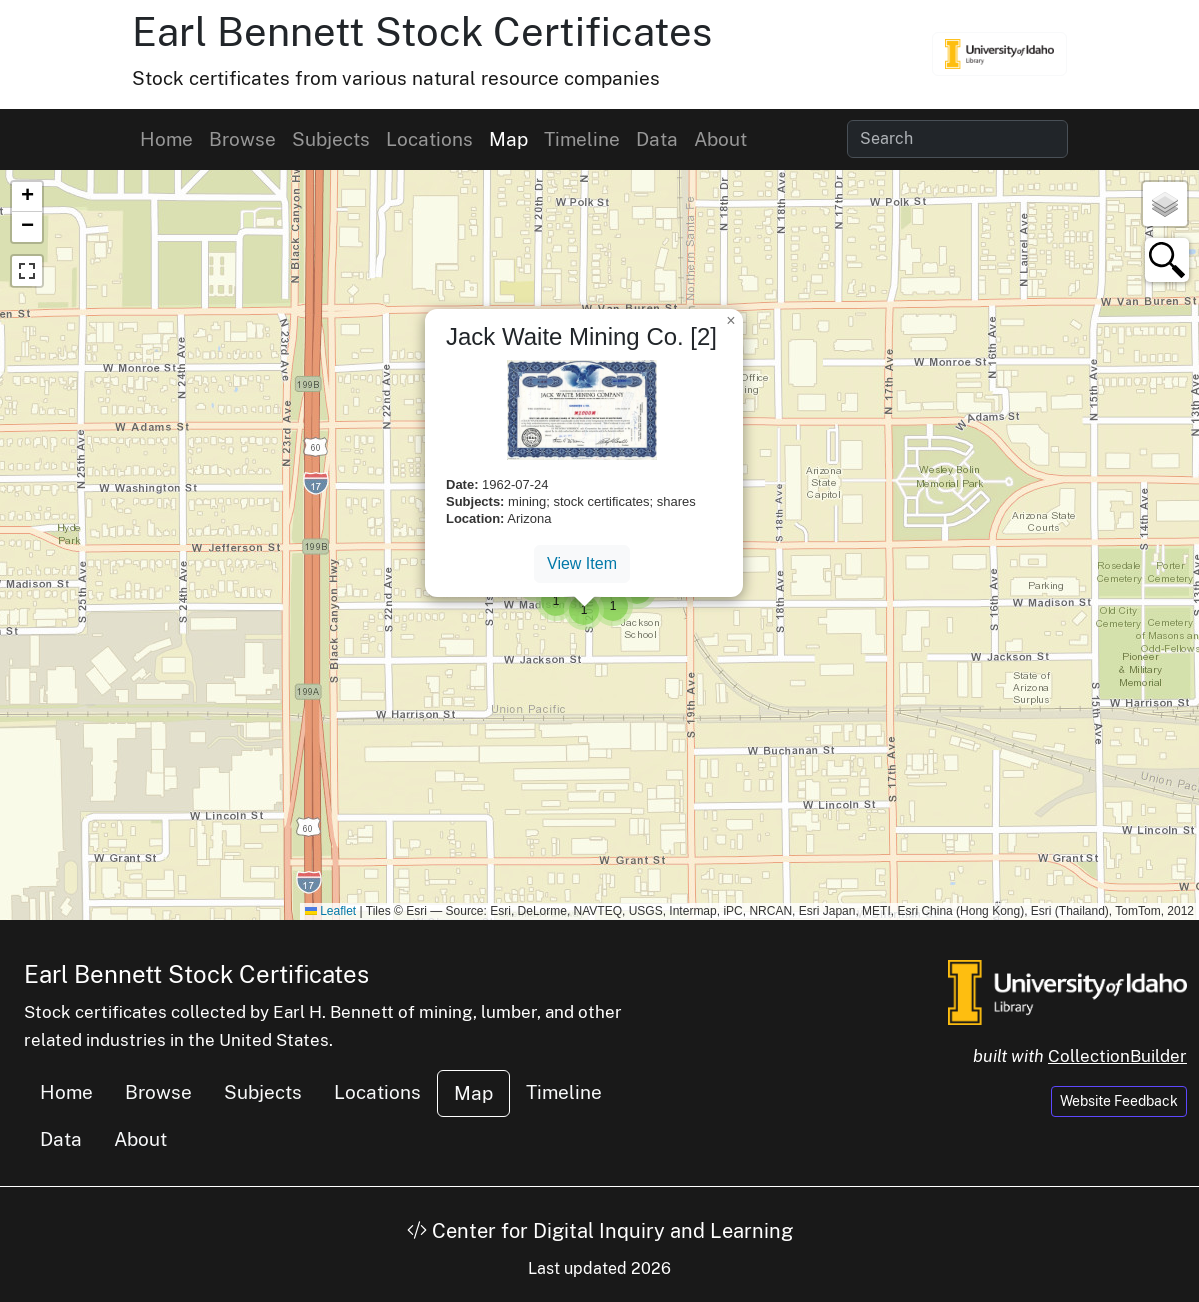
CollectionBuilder (1117, 1056)
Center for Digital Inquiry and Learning (600, 1231)
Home (166, 139)
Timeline (582, 139)
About (720, 139)
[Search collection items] (957, 139)
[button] (556, 601)
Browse (242, 139)
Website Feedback (1119, 1101)
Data (657, 139)
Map (508, 139)
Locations (429, 139)
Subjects (331, 139)
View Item (582, 563)
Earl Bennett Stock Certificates (422, 31)
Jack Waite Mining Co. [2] (581, 336)
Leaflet (330, 911)
